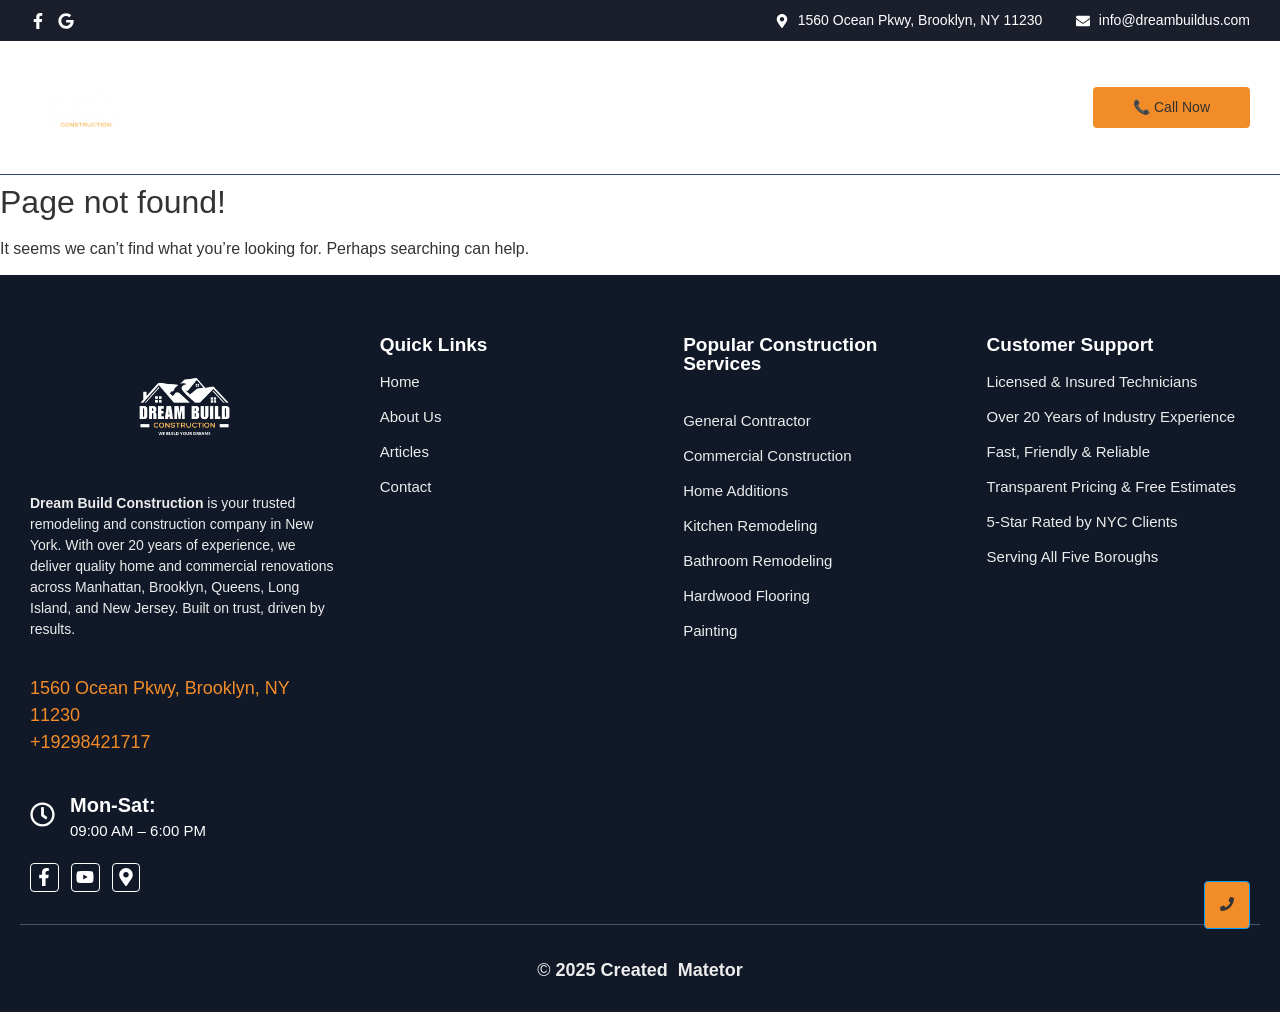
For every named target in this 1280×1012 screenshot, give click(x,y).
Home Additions (735, 490)
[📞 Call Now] (1171, 107)
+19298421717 (90, 742)
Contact (724, 107)
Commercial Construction (767, 455)
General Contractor (747, 420)
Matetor (710, 970)
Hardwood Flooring (746, 595)
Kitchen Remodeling (750, 525)
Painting (710, 630)
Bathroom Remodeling (757, 560)
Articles (404, 451)
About (632, 107)
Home (449, 107)
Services (543, 107)
